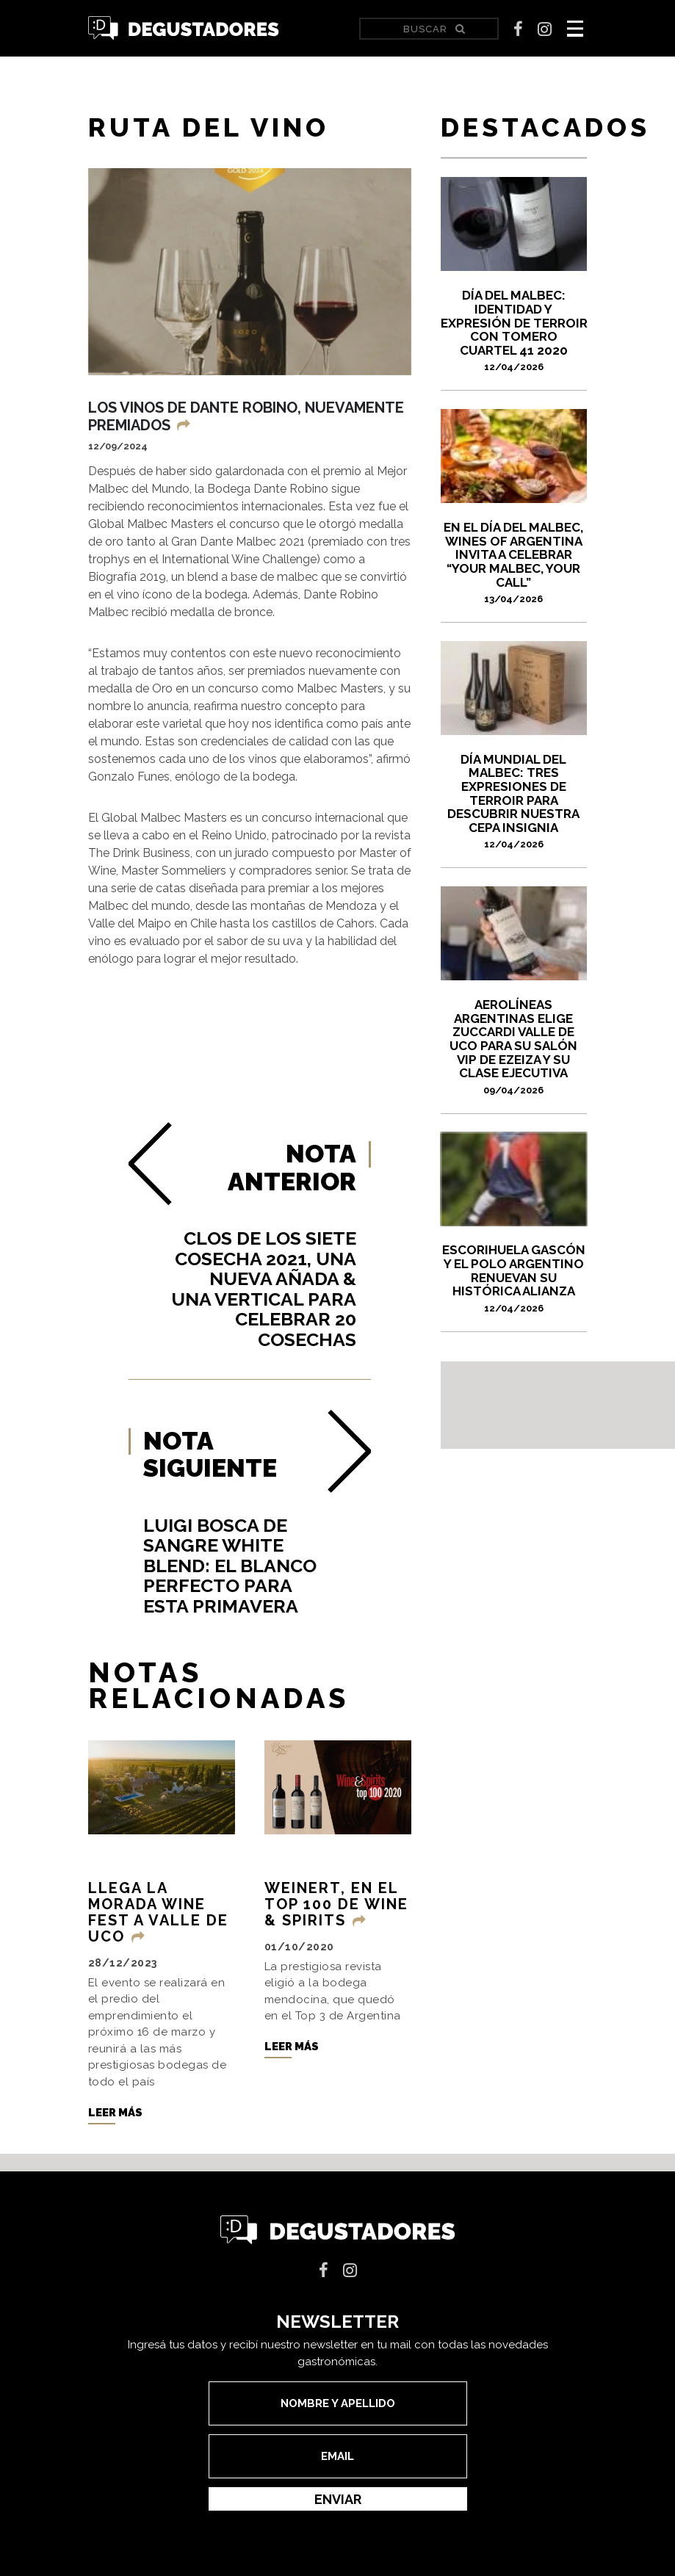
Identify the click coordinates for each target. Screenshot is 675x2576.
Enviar (337, 2499)
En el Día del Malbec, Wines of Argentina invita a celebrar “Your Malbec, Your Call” (514, 562)
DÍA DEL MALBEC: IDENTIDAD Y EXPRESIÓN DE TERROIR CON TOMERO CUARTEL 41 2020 (514, 330)
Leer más (115, 2112)
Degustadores (183, 28)
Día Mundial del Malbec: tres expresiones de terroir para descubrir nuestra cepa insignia (514, 801)
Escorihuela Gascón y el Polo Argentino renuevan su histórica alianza (514, 1277)
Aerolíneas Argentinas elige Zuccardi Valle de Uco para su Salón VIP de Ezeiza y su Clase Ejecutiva (514, 1046)
